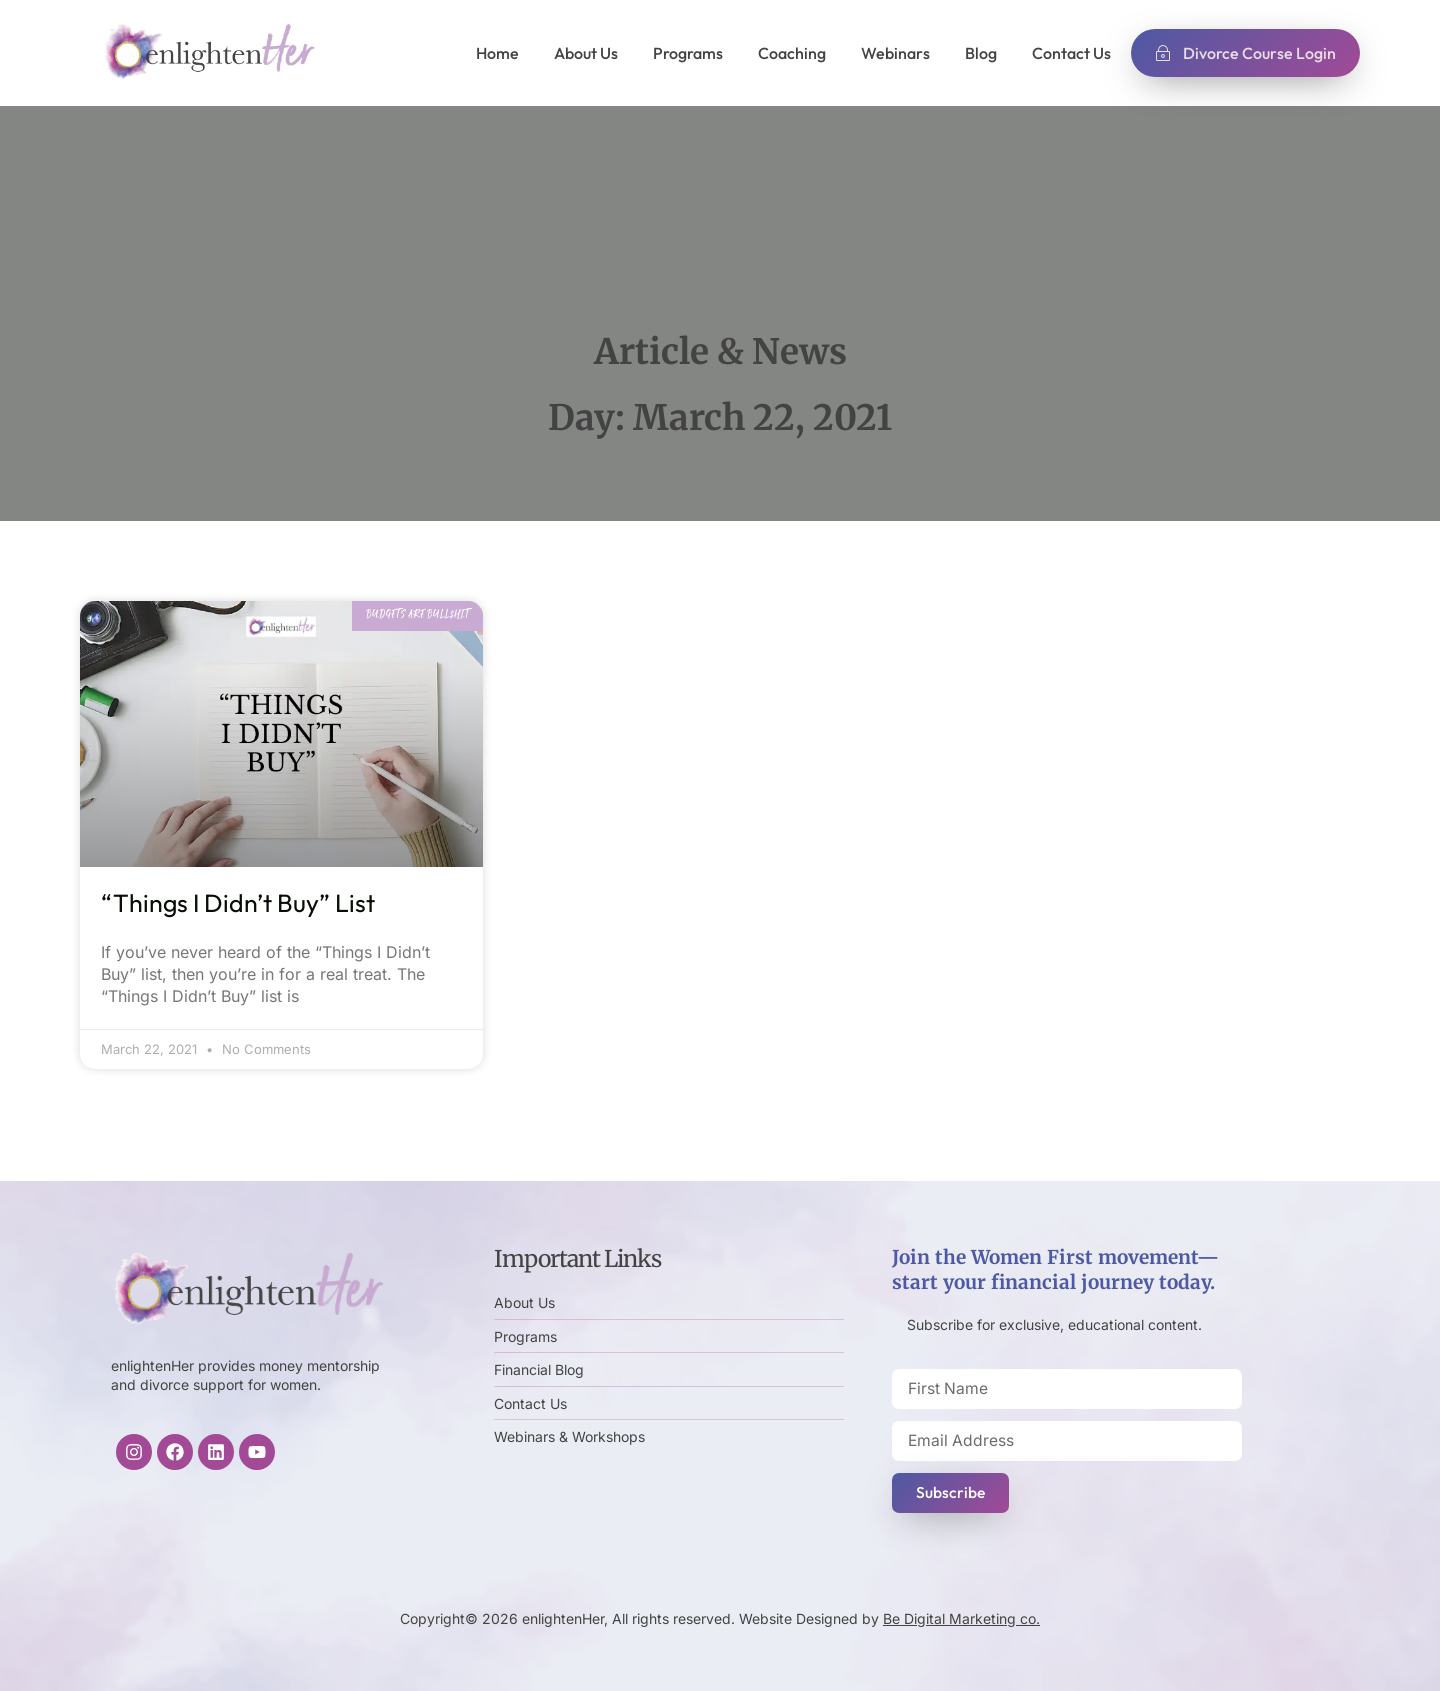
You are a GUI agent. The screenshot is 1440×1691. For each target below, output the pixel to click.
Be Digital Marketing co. (961, 1618)
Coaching (792, 53)
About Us (586, 53)
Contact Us (1071, 53)
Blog (981, 53)
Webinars (895, 53)
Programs (688, 53)
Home (497, 53)
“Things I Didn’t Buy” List (238, 903)
